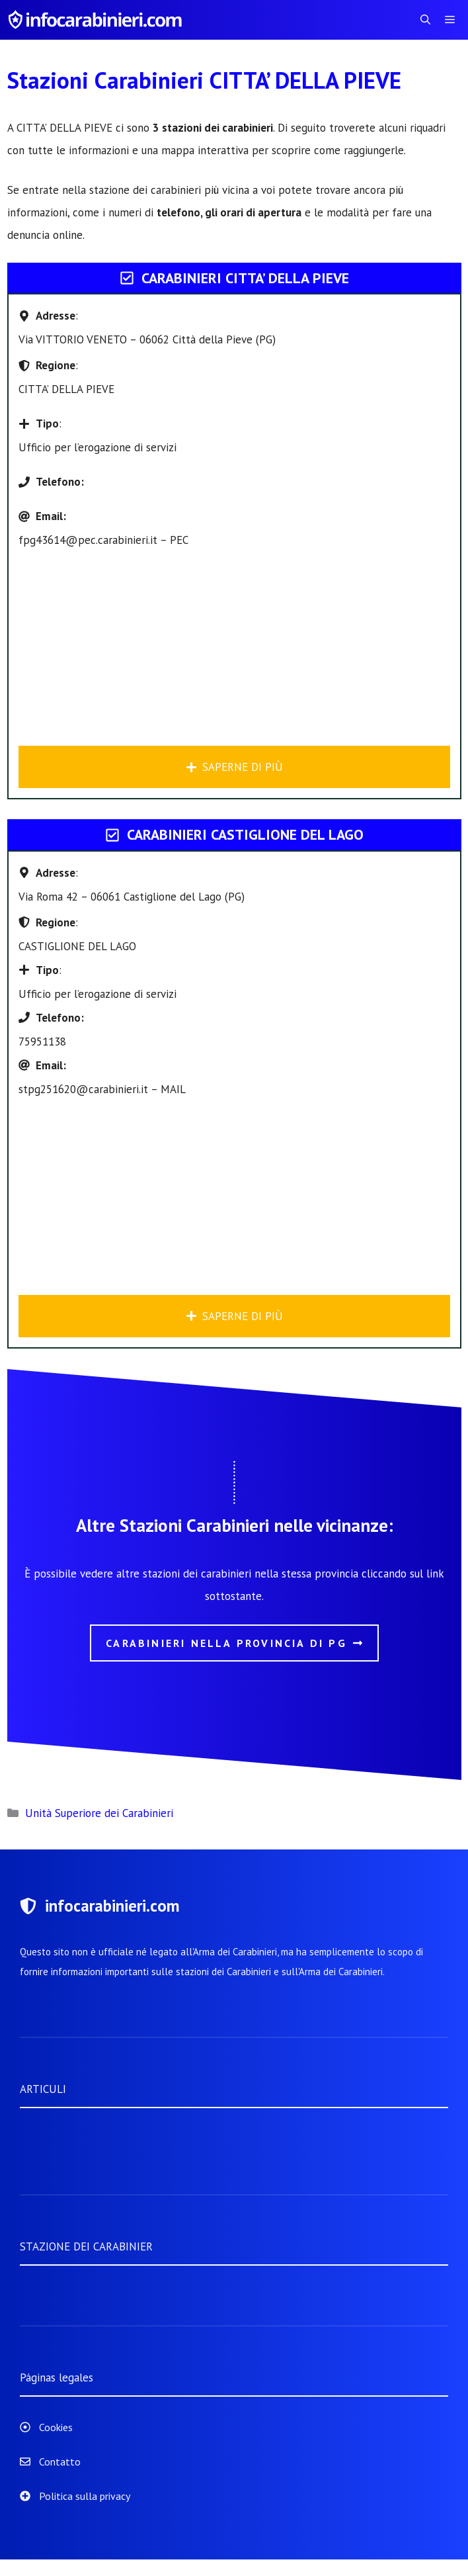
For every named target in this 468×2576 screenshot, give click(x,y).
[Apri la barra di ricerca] (425, 20)
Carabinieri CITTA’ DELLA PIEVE (245, 278)
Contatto (60, 2461)
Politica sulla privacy (84, 2496)
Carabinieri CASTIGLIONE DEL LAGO (245, 834)
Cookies (56, 2427)
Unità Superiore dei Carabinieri (99, 1813)
